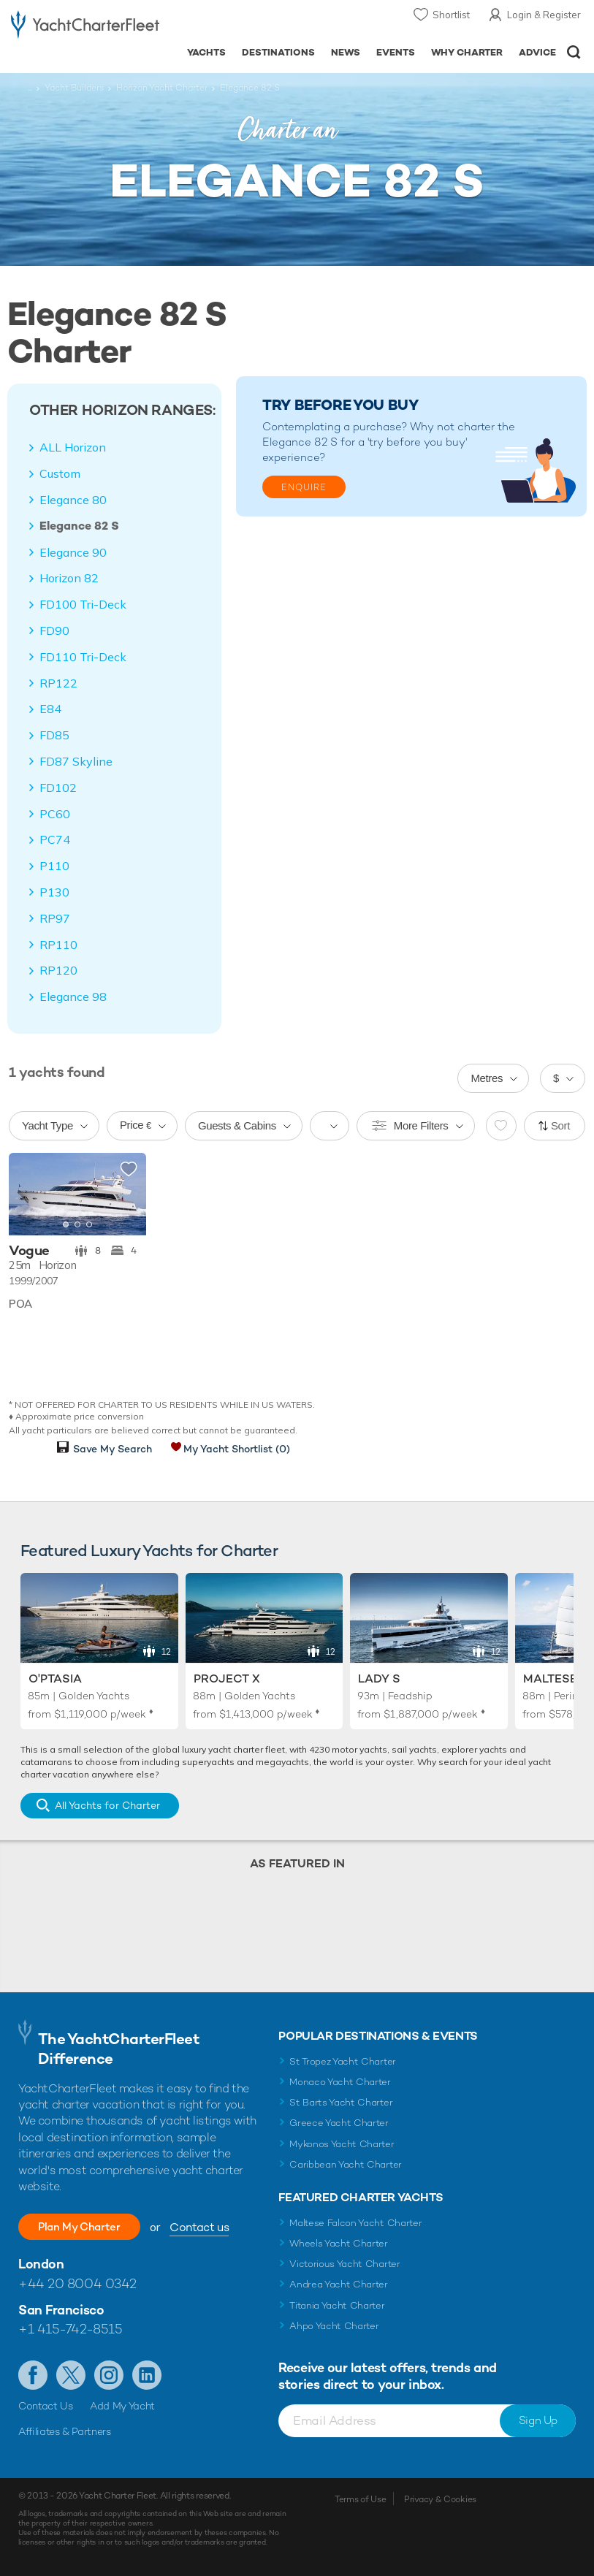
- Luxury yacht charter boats (85, 26)
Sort (560, 1125)
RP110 (58, 944)
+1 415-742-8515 (70, 2328)
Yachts (206, 52)
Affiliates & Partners (64, 2431)
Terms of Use (360, 2499)
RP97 (54, 918)
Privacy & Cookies (440, 2499)
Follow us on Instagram (108, 2375)
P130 (54, 892)
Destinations (278, 52)
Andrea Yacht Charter (338, 2284)
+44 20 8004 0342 (77, 2283)
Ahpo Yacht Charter (333, 2326)
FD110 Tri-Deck (82, 656)
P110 (54, 865)
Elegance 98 (73, 996)
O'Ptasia (55, 1678)
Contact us (215, 2227)
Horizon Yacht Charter (161, 88)
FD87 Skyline (76, 761)
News (345, 52)
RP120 (58, 970)
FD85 (54, 735)
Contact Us (45, 2405)
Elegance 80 (73, 499)
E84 (50, 708)
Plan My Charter (88, 2226)
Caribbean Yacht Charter (345, 2164)
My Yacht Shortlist (236, 1448)
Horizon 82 (69, 578)
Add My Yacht (122, 2405)
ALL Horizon (72, 447)
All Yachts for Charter (107, 1805)
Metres (487, 1078)
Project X (227, 1678)
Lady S (379, 1678)
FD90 (54, 630)
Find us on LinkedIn (146, 2375)
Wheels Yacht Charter (338, 2243)
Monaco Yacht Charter (340, 2082)
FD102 (58, 787)
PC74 (54, 839)
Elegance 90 (73, 552)
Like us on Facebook (32, 2375)
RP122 (58, 683)
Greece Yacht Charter (339, 2122)
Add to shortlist (129, 1170)
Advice (537, 52)
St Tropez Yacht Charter (342, 2061)
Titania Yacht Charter (336, 2305)
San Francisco (61, 2309)
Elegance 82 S (79, 526)
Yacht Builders (74, 88)
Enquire (304, 487)
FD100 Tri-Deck (82, 604)
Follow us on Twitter (70, 2375)
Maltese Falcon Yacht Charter (355, 2223)
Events (395, 52)
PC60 (54, 814)
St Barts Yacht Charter (340, 2102)
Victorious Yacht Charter (344, 2263)
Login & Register (544, 14)
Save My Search (112, 1448)
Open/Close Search (574, 52)
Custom (59, 473)
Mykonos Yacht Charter (341, 2144)
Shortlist (451, 14)
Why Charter (467, 52)
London (41, 2263)
